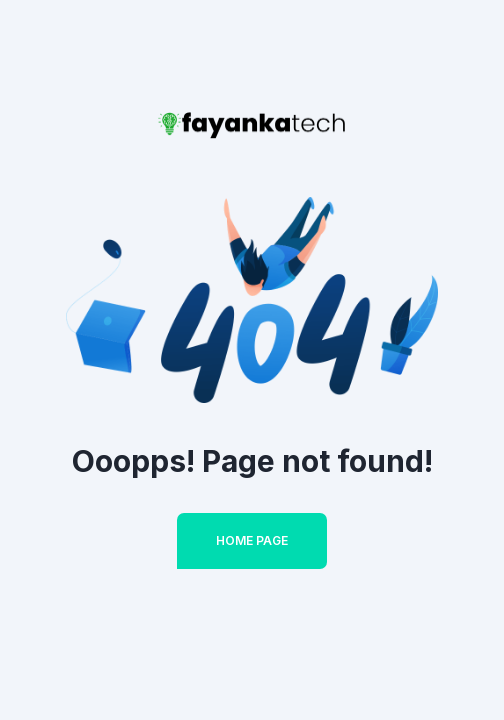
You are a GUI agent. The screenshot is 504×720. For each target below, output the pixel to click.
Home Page (252, 540)
